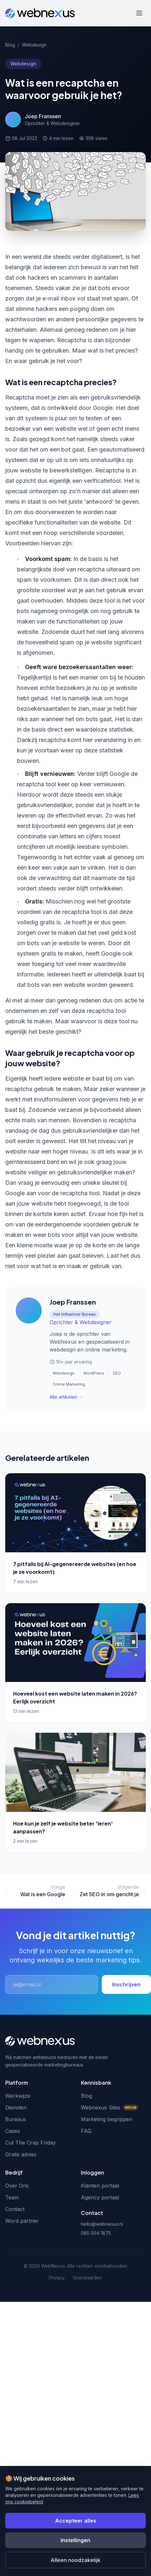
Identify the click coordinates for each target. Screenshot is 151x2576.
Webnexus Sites (109, 2107)
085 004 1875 (96, 2233)
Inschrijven (126, 1984)
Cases (12, 2131)
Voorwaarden (87, 2277)
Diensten (16, 2107)
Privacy (57, 2277)
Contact (14, 2209)
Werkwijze (17, 2096)
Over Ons (17, 2185)
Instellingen (75, 2540)
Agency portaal (100, 2197)
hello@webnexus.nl (102, 2224)
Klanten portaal (100, 2185)
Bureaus (15, 2119)
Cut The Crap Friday (30, 2142)
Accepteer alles (75, 2520)
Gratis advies (21, 2154)
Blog (10, 45)
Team (12, 2197)
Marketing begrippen (106, 2119)
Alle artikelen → (66, 1397)
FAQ (86, 2131)
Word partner (22, 2221)
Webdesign (34, 45)
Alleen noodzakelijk (75, 2560)
